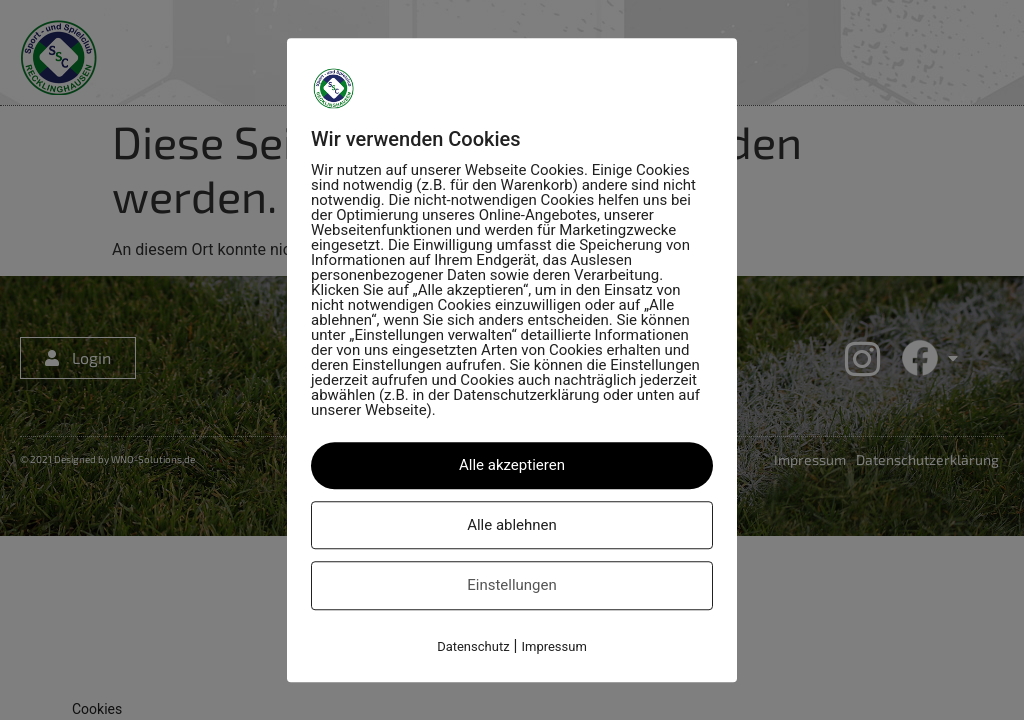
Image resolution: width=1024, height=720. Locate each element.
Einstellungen (512, 585)
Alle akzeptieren (512, 465)
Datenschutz (473, 646)
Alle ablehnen (512, 525)
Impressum (553, 646)
